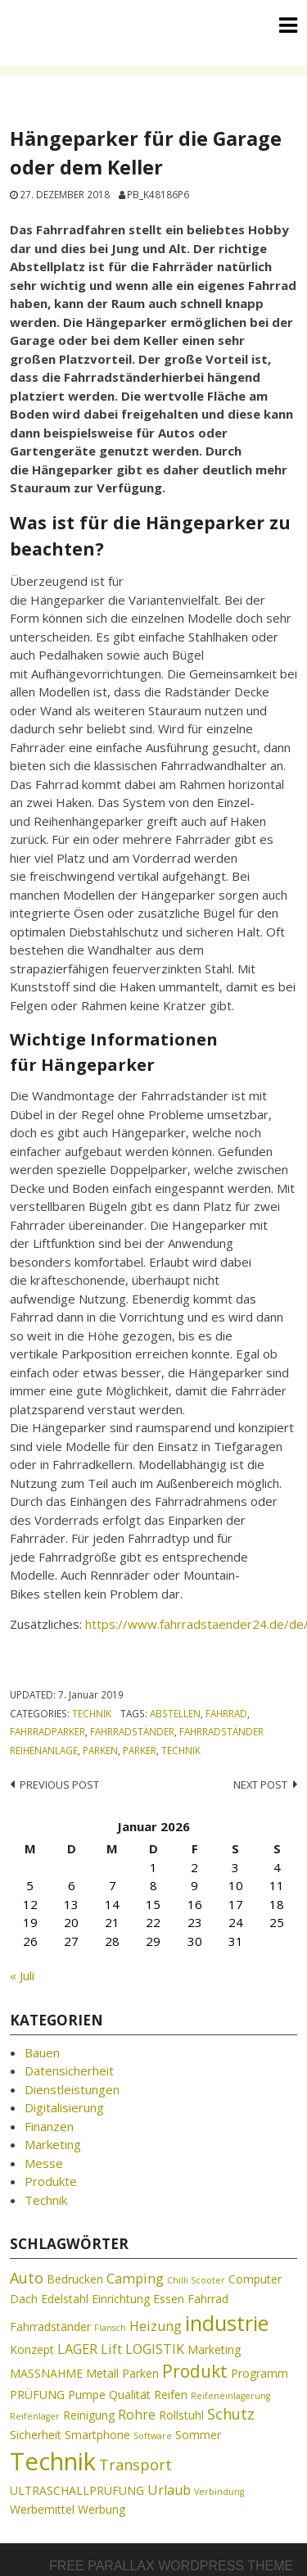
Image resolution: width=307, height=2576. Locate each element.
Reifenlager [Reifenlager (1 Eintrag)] (35, 2416)
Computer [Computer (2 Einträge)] (255, 2279)
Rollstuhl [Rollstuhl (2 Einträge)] (181, 2415)
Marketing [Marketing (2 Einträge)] (214, 2349)
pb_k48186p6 (158, 194)
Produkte (51, 2181)
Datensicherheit (69, 2070)
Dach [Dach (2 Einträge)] (24, 2298)
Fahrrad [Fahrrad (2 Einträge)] (207, 2298)
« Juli (22, 1975)
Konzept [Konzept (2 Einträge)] (32, 2349)
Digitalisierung (64, 2107)
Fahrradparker (47, 1731)
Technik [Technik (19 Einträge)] (53, 2461)
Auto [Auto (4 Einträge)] (26, 2278)
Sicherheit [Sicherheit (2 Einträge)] (35, 2434)
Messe (44, 2163)
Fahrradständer (132, 1731)
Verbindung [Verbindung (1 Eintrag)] (219, 2491)
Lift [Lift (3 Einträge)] (111, 2349)
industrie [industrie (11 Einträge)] (227, 2323)
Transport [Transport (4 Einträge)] (135, 2464)
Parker (139, 1750)
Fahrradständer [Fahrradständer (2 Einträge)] (50, 2326)
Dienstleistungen (72, 2089)
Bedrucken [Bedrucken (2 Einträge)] (75, 2279)
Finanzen (49, 2126)
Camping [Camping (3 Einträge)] (135, 2279)
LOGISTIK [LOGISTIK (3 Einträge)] (154, 2349)
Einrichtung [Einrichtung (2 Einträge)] (121, 2298)
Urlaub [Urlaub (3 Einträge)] (169, 2490)
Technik (91, 1713)
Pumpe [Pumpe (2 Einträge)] (87, 2394)
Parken (100, 1750)
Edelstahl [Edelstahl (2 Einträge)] (64, 2298)
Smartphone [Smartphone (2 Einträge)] (97, 2434)
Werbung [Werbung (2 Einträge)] (101, 2509)
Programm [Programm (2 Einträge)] (259, 2373)
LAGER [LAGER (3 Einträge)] (77, 2349)
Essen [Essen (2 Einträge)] (168, 2298)
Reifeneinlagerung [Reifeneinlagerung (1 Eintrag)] (230, 2395)
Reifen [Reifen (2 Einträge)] (170, 2394)
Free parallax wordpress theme (171, 2566)
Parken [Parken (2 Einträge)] (140, 2373)
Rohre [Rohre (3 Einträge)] (137, 2415)
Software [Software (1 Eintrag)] (152, 2436)
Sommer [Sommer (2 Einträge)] (198, 2434)
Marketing (53, 2144)
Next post (260, 1784)
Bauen (42, 2052)
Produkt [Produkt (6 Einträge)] (195, 2371)
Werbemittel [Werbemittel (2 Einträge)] (42, 2509)
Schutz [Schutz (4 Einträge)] (231, 2414)
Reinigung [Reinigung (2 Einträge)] (89, 2415)
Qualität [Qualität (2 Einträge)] (130, 2394)
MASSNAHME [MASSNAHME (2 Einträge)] (46, 2373)
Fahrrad (226, 1713)
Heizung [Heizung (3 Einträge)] (155, 2326)
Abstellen (175, 1713)
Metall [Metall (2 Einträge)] (102, 2373)
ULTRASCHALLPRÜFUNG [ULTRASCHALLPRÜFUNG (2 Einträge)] (77, 2490)
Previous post (59, 1784)
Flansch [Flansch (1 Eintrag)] (110, 2327)
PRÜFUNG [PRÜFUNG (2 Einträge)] (37, 2394)
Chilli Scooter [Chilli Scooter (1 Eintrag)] (196, 2280)
